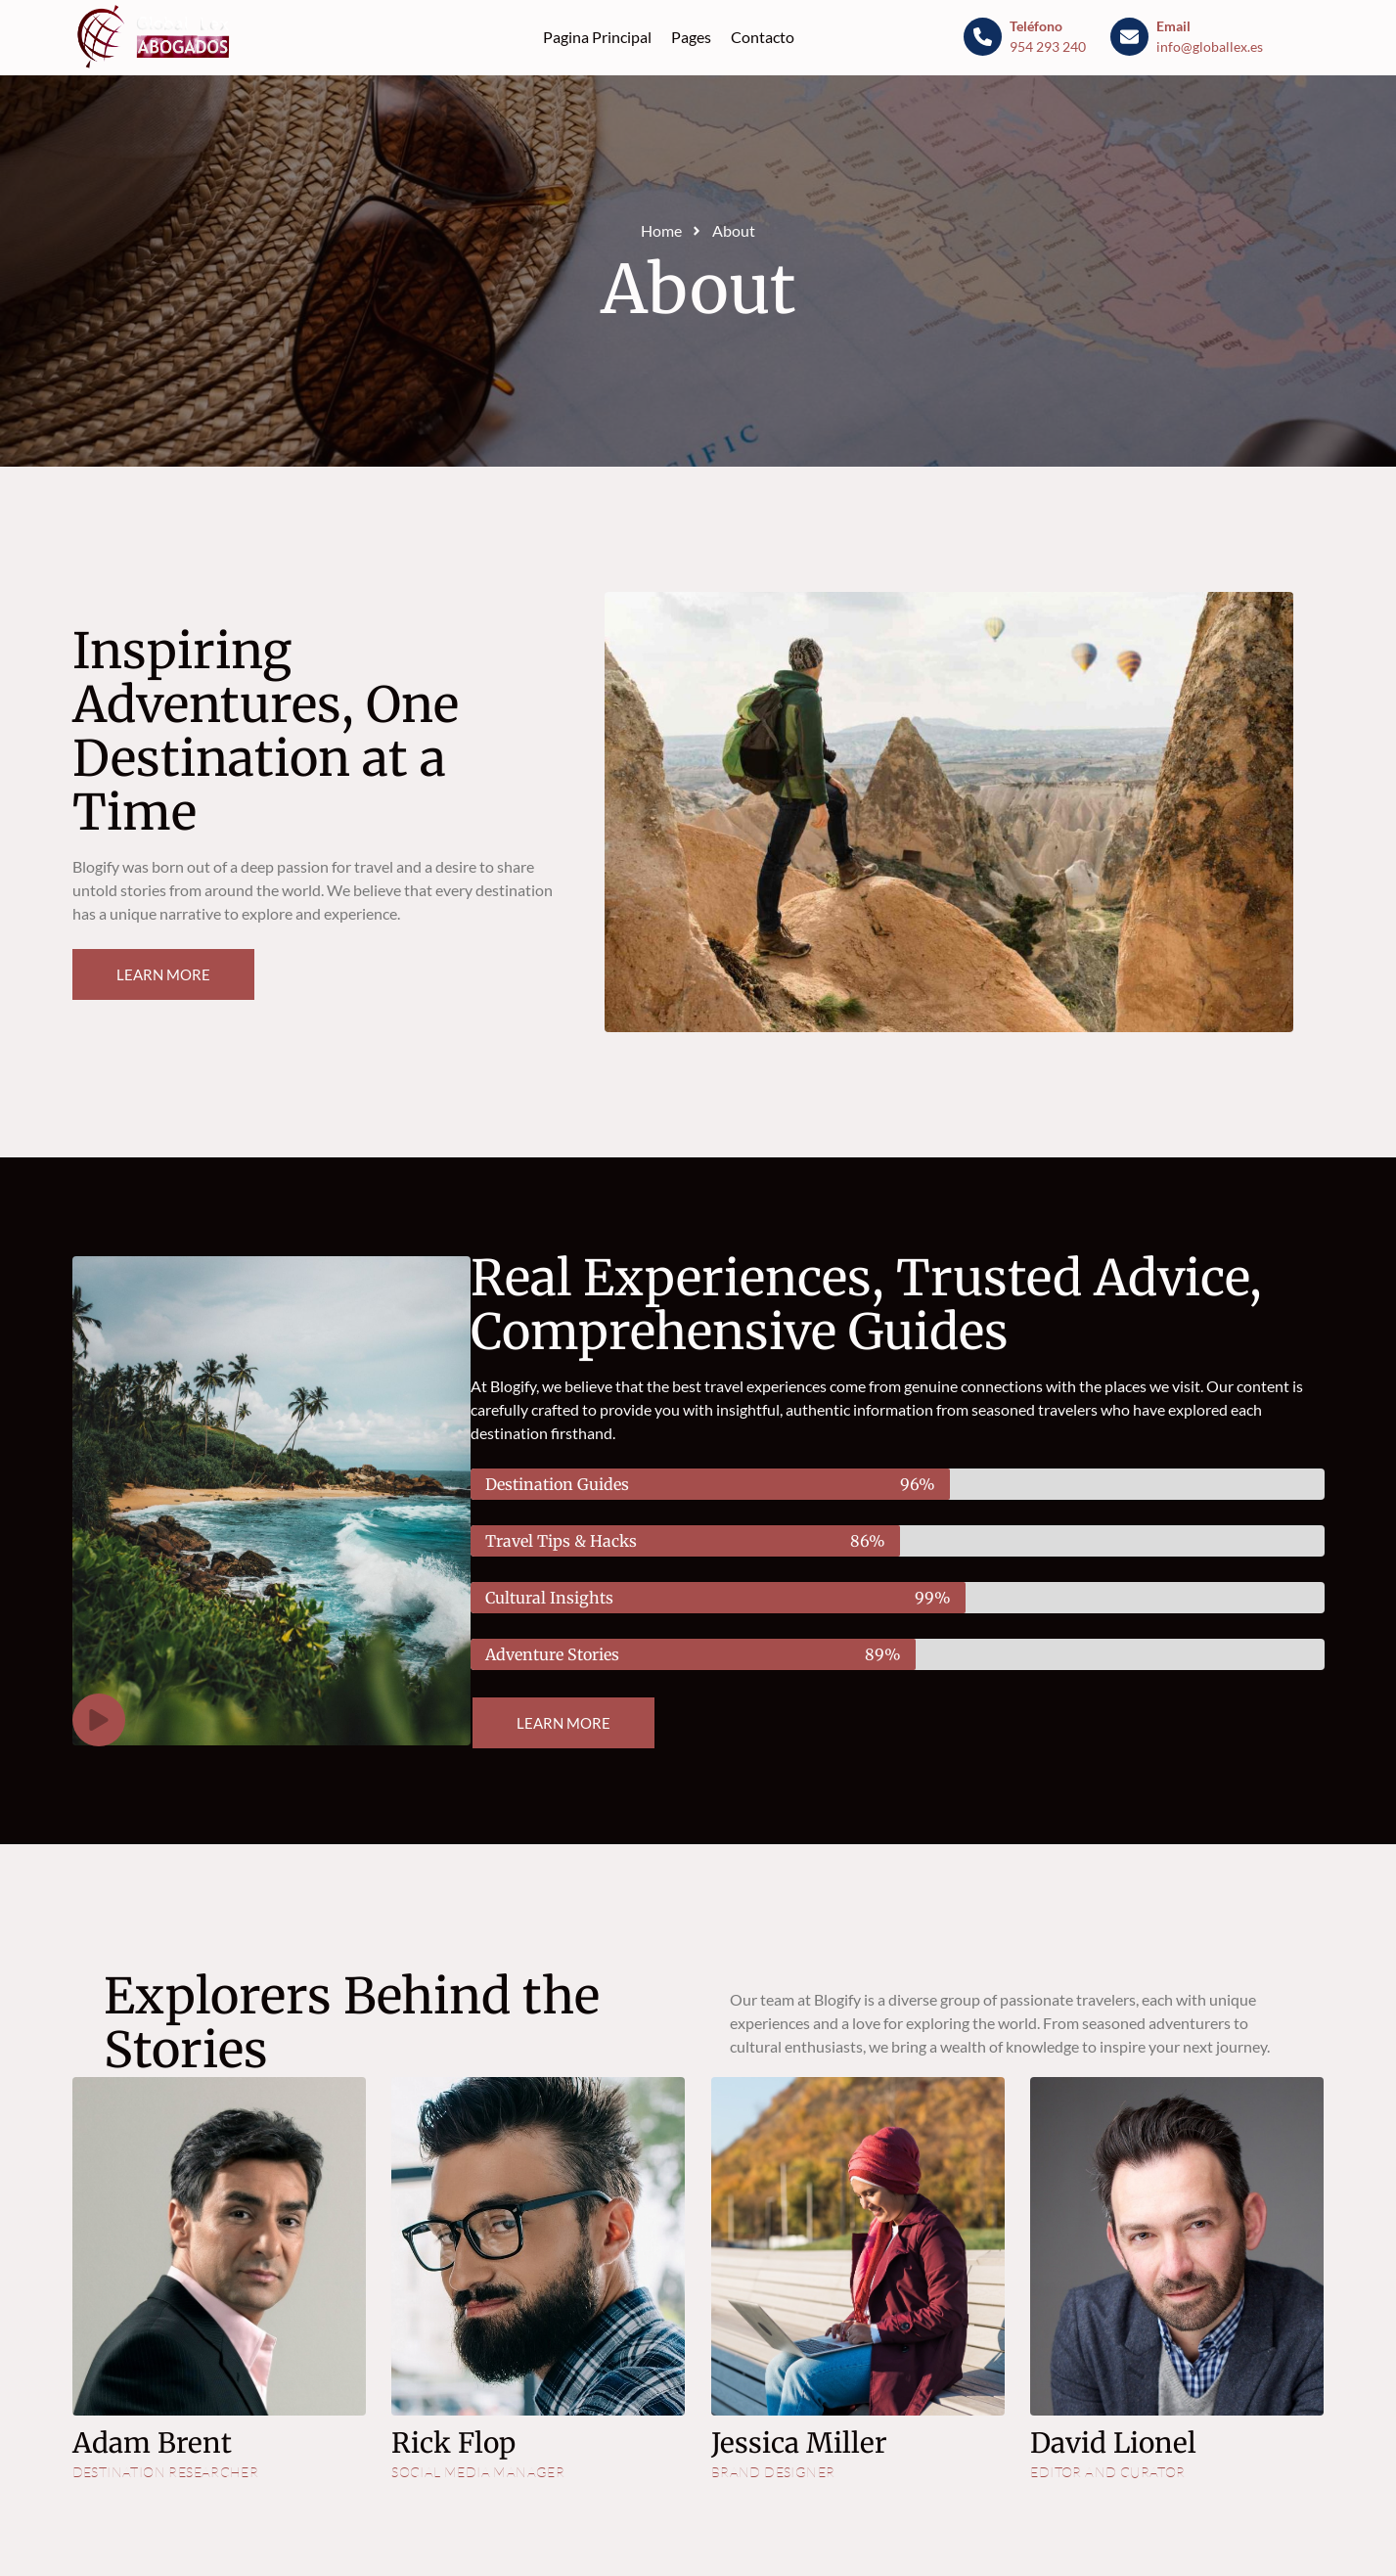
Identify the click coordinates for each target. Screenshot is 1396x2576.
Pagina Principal (597, 36)
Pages (691, 36)
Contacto (762, 36)
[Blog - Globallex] (156, 36)
